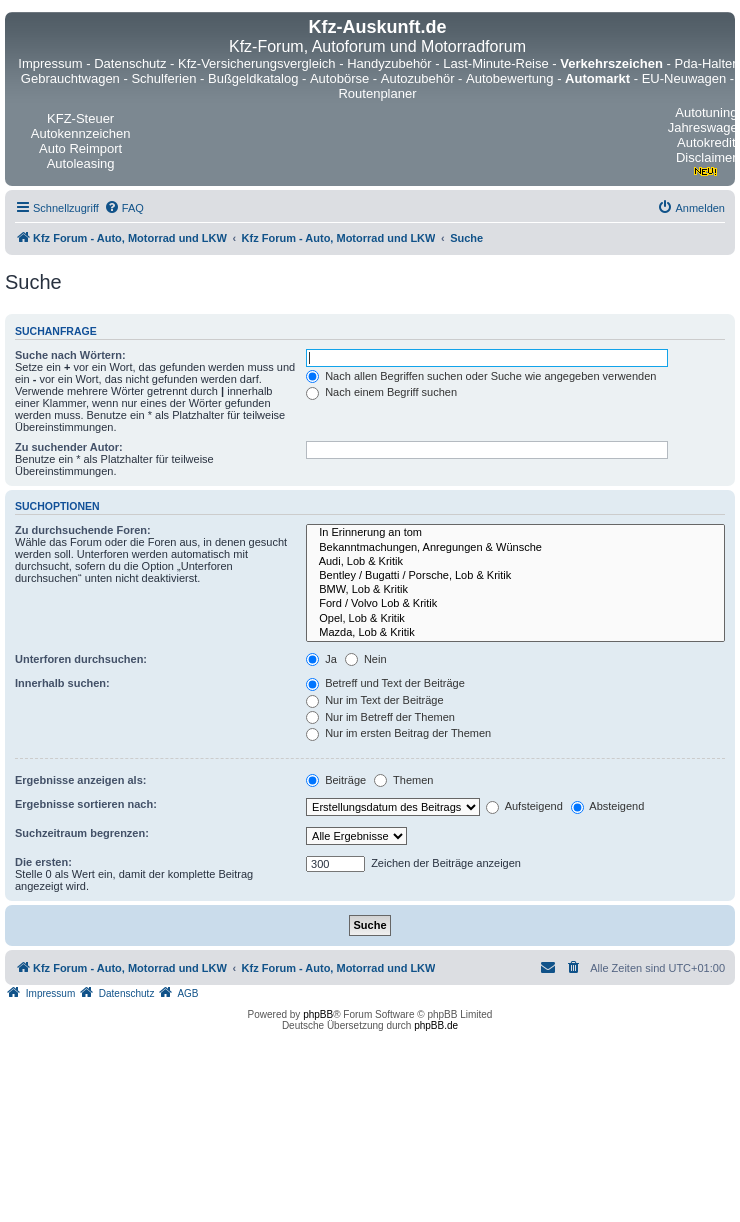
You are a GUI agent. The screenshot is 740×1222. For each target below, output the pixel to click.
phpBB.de (436, 1025)
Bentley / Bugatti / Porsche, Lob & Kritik (515, 576)
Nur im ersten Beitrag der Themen (398, 733)
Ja (321, 659)
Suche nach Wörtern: (70, 355)
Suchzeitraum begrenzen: (82, 833)
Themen (403, 780)
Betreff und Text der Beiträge (385, 683)
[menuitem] (124, 208)
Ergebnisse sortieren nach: (86, 804)
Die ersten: (43, 862)
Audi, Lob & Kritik (515, 562)
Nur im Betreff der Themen (380, 717)
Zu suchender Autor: (69, 447)
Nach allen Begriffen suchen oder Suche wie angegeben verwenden (481, 376)
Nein (366, 659)
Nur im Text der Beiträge (374, 700)
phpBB (318, 1014)
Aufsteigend (524, 806)
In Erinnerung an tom (515, 533)
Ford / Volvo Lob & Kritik (515, 604)
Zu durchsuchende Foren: (83, 530)
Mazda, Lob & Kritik (515, 633)
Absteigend (608, 806)
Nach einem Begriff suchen (381, 392)
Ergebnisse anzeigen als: (80, 780)
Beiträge (336, 780)
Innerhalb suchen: (62, 683)
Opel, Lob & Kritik (515, 619)
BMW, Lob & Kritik (515, 590)
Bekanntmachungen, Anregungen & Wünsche (515, 548)
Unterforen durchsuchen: (81, 659)
